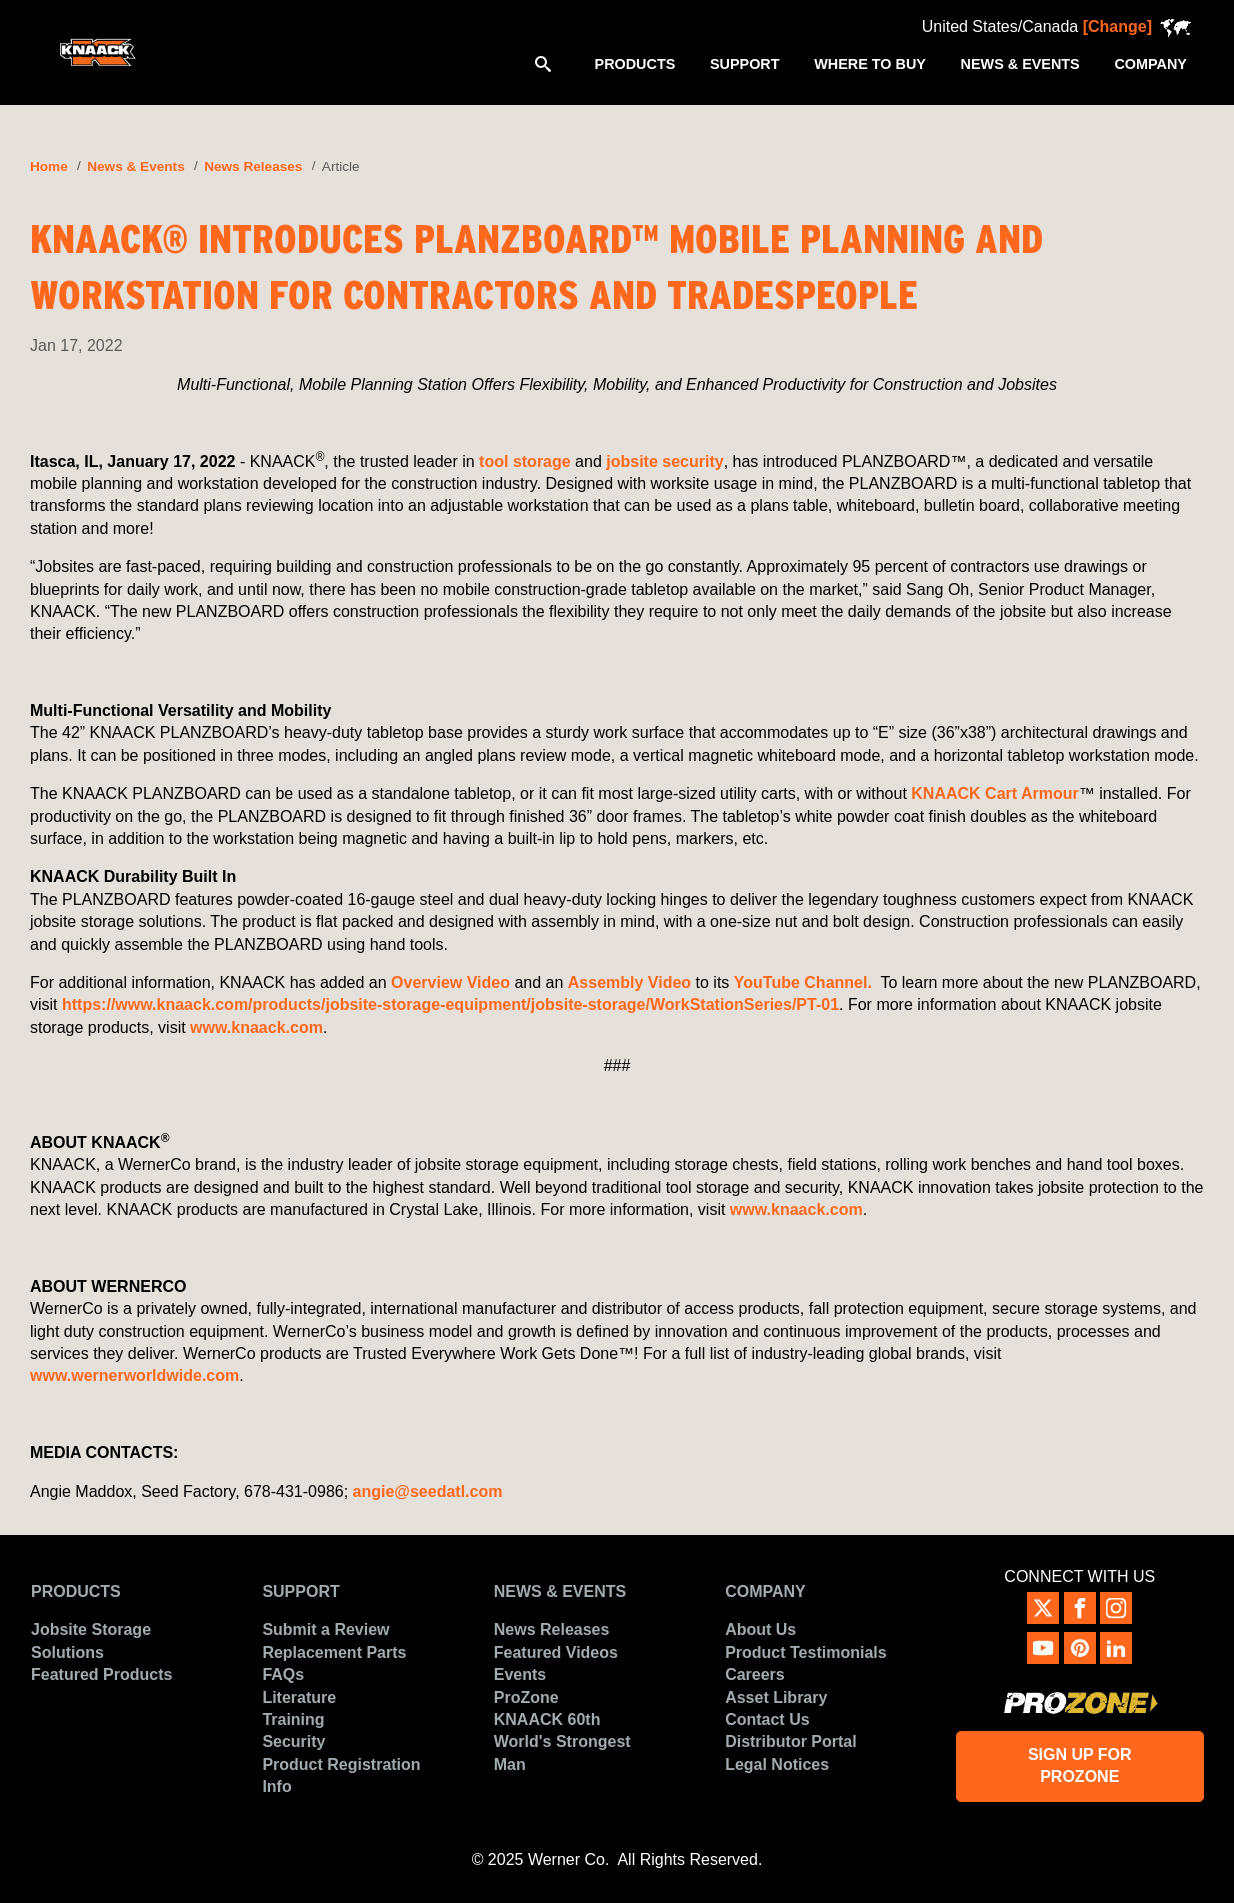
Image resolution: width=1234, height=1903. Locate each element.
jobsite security (664, 461)
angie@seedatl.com (428, 1491)
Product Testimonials (806, 1652)
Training (293, 1719)
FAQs (283, 1674)
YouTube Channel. (805, 982)
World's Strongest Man (562, 1752)
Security (293, 1741)
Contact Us (767, 1719)
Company (765, 1591)
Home (49, 166)
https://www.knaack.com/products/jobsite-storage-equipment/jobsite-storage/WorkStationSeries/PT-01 (450, 1004)
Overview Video (450, 982)
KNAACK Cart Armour (994, 793)
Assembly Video (629, 982)
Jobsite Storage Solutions (91, 1640)
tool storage (525, 461)
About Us (760, 1629)
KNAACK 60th (547, 1719)
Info (276, 1786)
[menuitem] (634, 63)
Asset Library (776, 1697)
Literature (299, 1697)
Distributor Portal (791, 1741)
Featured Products (101, 1674)
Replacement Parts (334, 1652)
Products (76, 1591)
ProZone (526, 1697)
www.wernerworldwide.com (134, 1375)
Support (300, 1591)
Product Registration (341, 1764)
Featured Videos (556, 1652)
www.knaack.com (256, 1027)
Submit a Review (325, 1629)
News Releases (253, 166)
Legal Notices (777, 1764)
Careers (755, 1674)
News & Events (135, 166)
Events (520, 1674)
